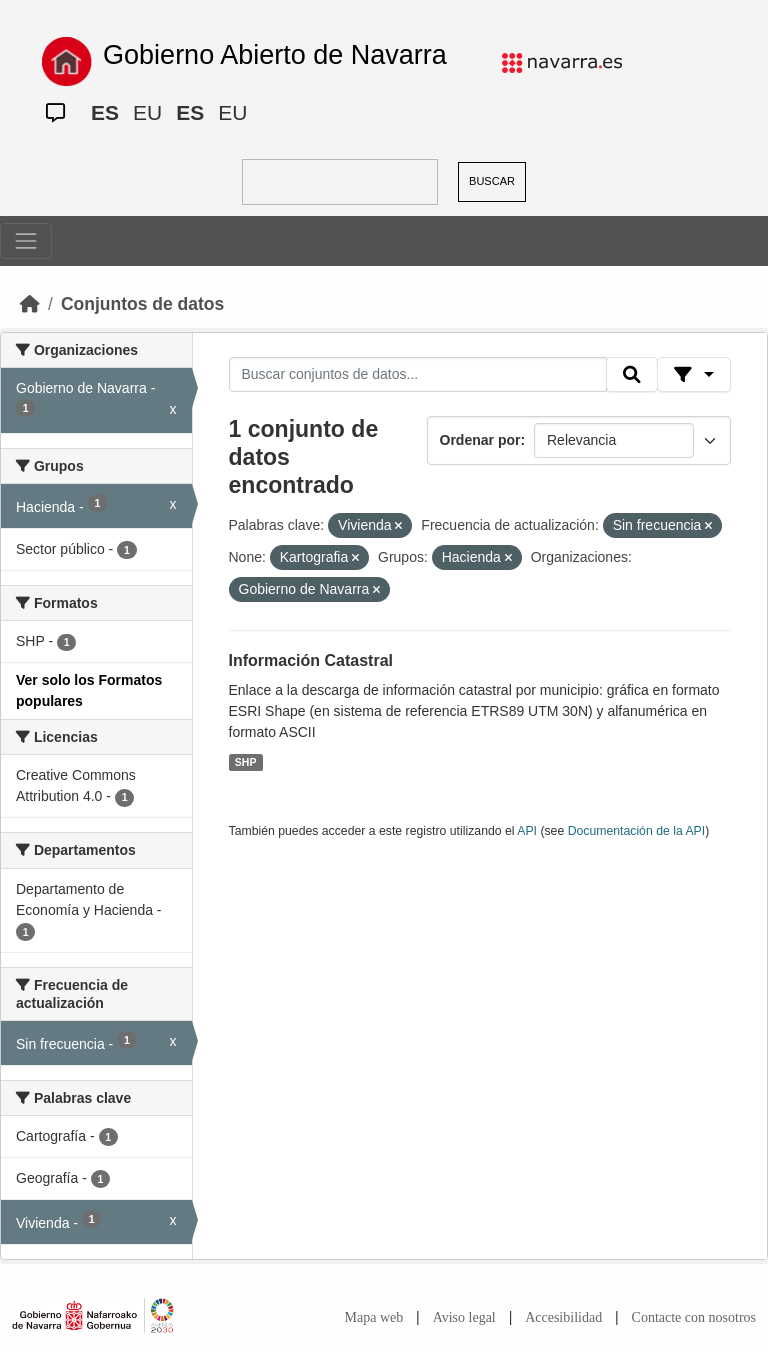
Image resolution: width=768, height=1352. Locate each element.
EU (147, 112)
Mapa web (374, 1317)
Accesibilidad (563, 1317)
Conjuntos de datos (142, 304)
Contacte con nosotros (694, 1317)
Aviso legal (464, 1317)
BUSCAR (492, 181)
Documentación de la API (637, 831)
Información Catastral (311, 660)
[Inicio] (30, 304)
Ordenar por (480, 440)
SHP (246, 762)
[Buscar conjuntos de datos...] (418, 375)
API (527, 831)
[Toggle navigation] (26, 241)
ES (105, 112)
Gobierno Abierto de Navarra (275, 55)
